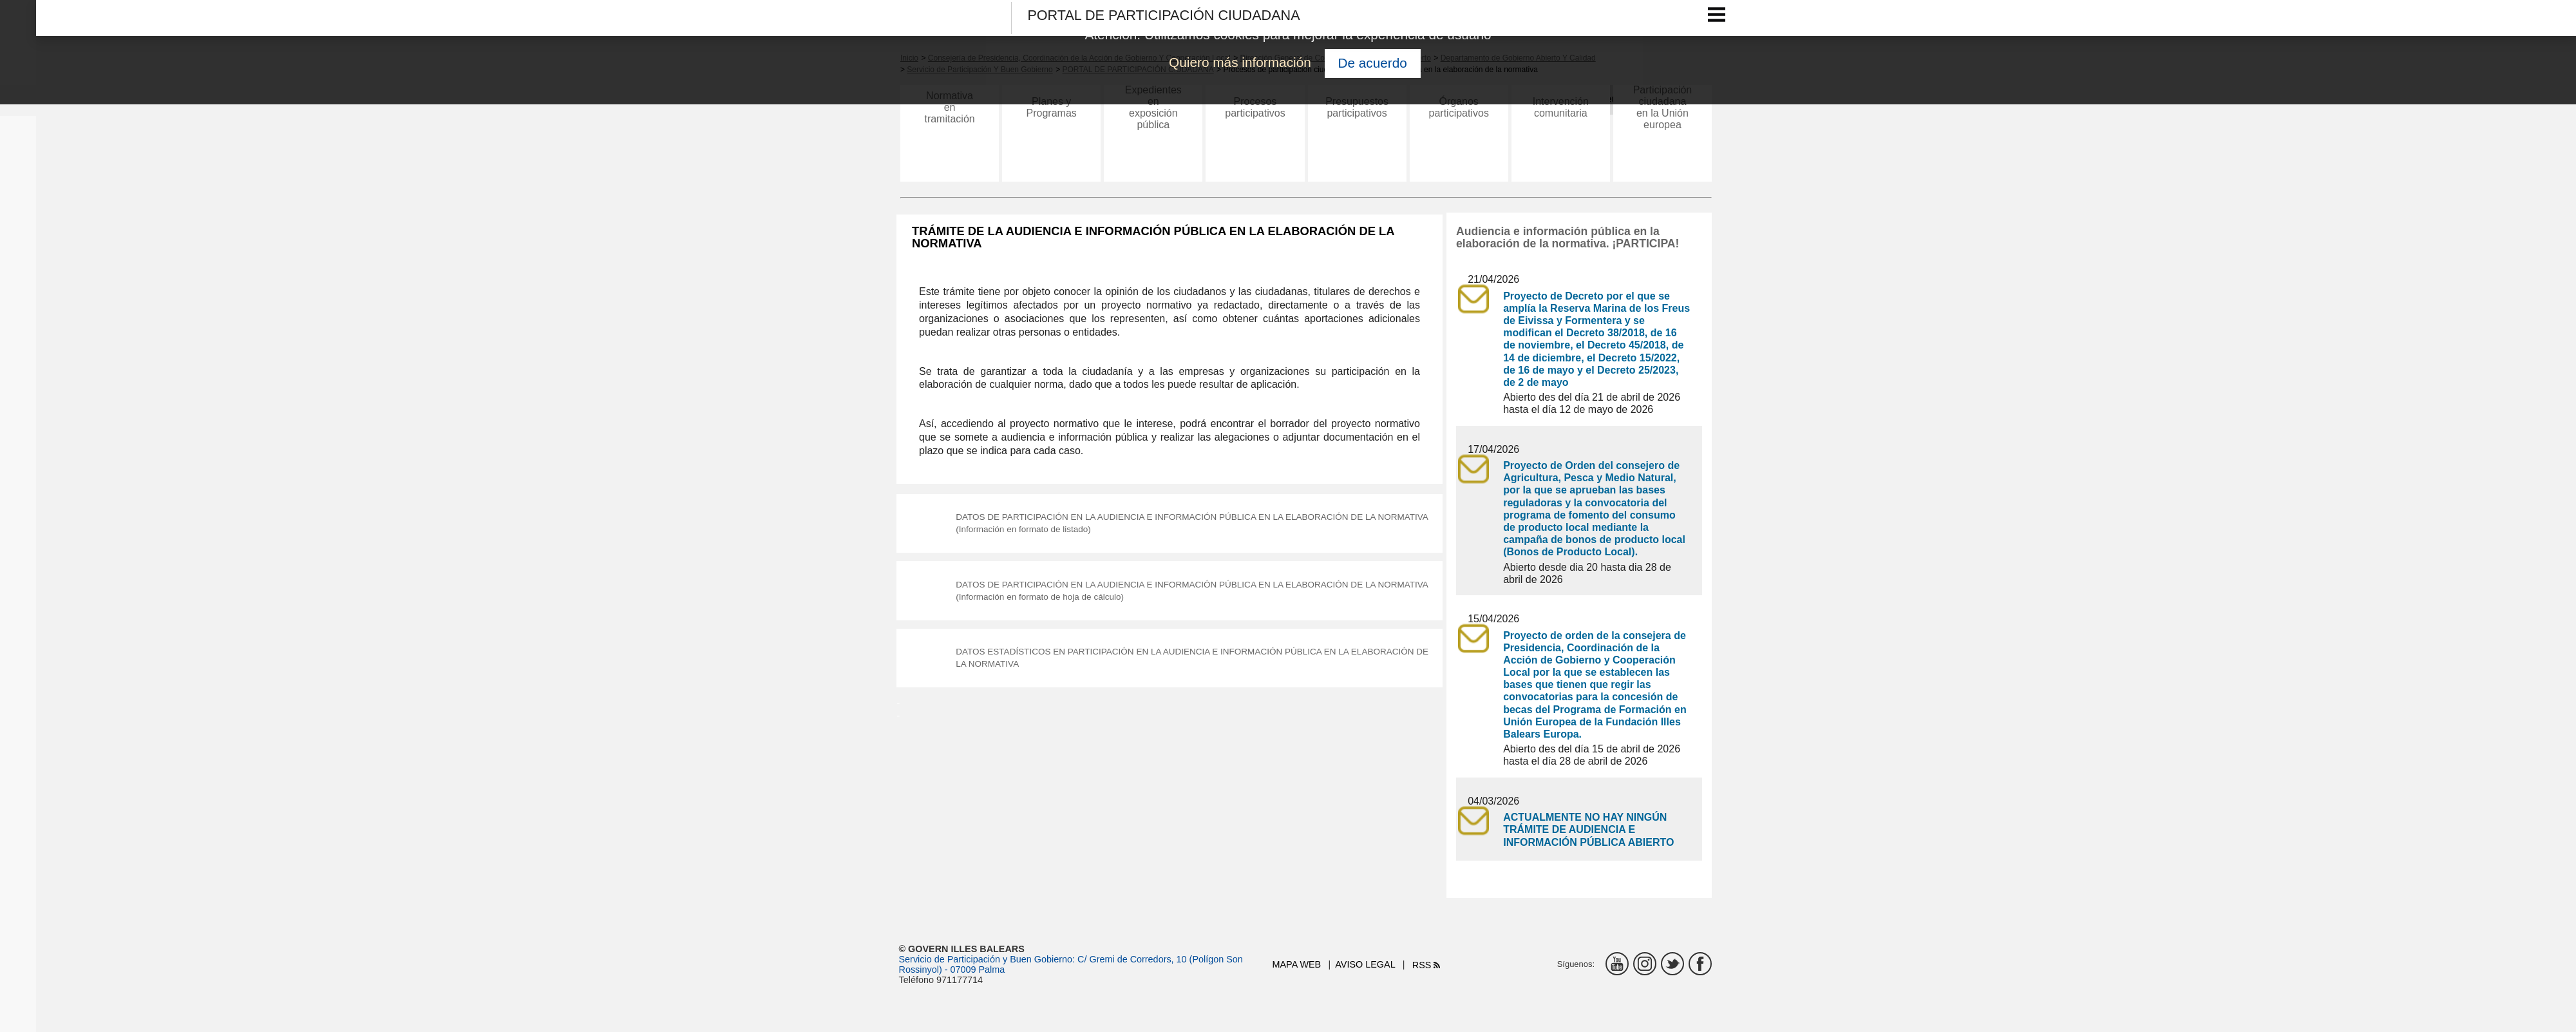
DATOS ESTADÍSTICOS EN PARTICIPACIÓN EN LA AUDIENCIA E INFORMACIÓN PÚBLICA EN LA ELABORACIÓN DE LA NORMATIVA (1193, 671)
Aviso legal (1365, 964)
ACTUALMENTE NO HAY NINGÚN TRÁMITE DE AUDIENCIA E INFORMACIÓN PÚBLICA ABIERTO (1588, 829)
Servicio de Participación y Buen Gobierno (986, 959)
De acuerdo (1372, 62)
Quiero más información (1240, 62)
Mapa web (1297, 964)
